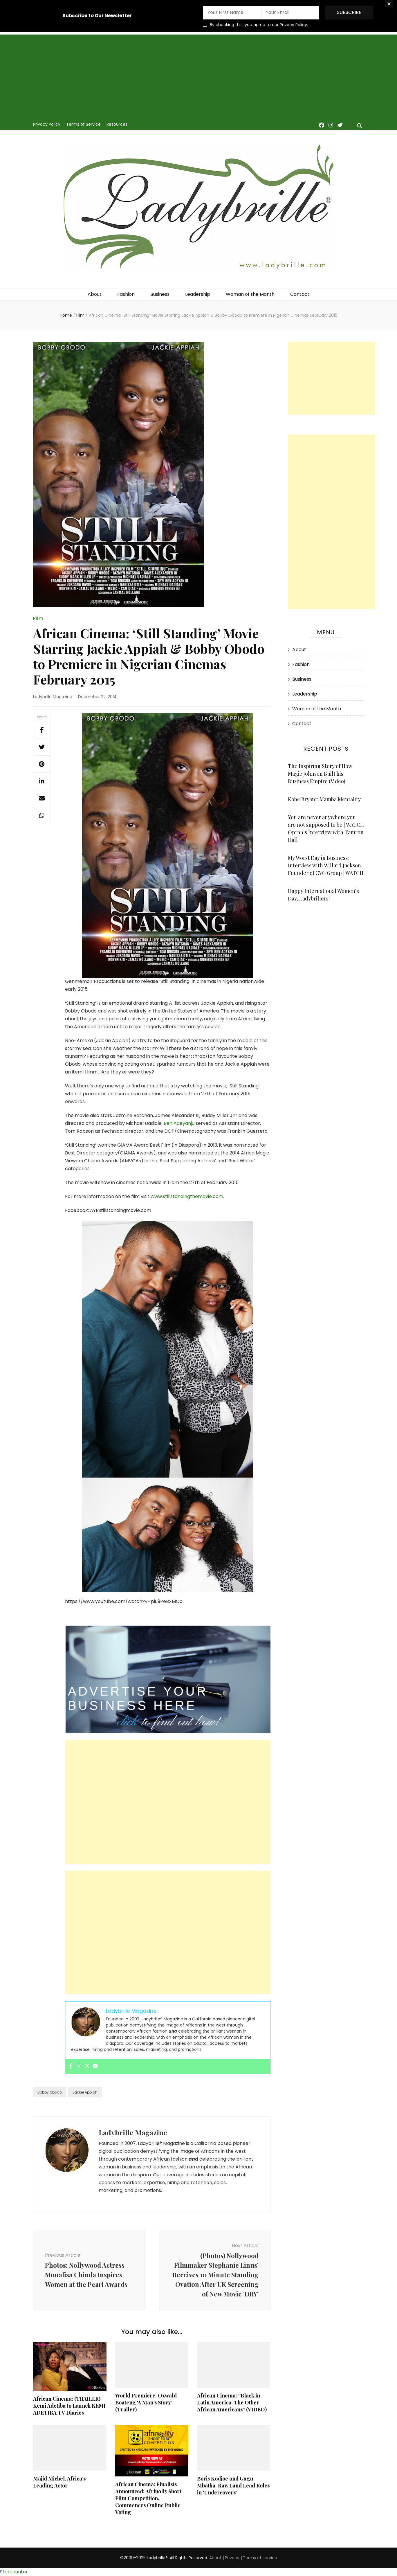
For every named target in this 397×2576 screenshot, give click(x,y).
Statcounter (14, 2571)
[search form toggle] (359, 126)
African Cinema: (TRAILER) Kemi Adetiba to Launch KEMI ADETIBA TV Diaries (69, 2405)
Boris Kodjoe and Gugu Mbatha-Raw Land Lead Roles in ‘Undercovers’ (233, 2485)
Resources (117, 124)
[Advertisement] (198, 75)
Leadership (197, 294)
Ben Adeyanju (180, 1123)
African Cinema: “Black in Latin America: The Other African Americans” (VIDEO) (232, 2402)
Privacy (232, 2558)
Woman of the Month (250, 294)
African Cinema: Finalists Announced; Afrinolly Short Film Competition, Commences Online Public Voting (148, 2498)
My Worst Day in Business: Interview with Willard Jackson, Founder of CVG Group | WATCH (325, 865)
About (95, 294)
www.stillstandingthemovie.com (187, 1196)
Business (159, 294)
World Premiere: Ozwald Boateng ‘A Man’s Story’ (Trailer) (146, 2402)
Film (38, 618)
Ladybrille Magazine (52, 697)
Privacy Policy (46, 124)
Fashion (126, 294)
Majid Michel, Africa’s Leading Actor (59, 2482)
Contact (299, 294)
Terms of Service (83, 124)
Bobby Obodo (49, 2092)
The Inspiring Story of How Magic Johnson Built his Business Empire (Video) (320, 774)
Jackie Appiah (85, 2092)
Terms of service (260, 2558)
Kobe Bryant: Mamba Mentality (324, 799)
